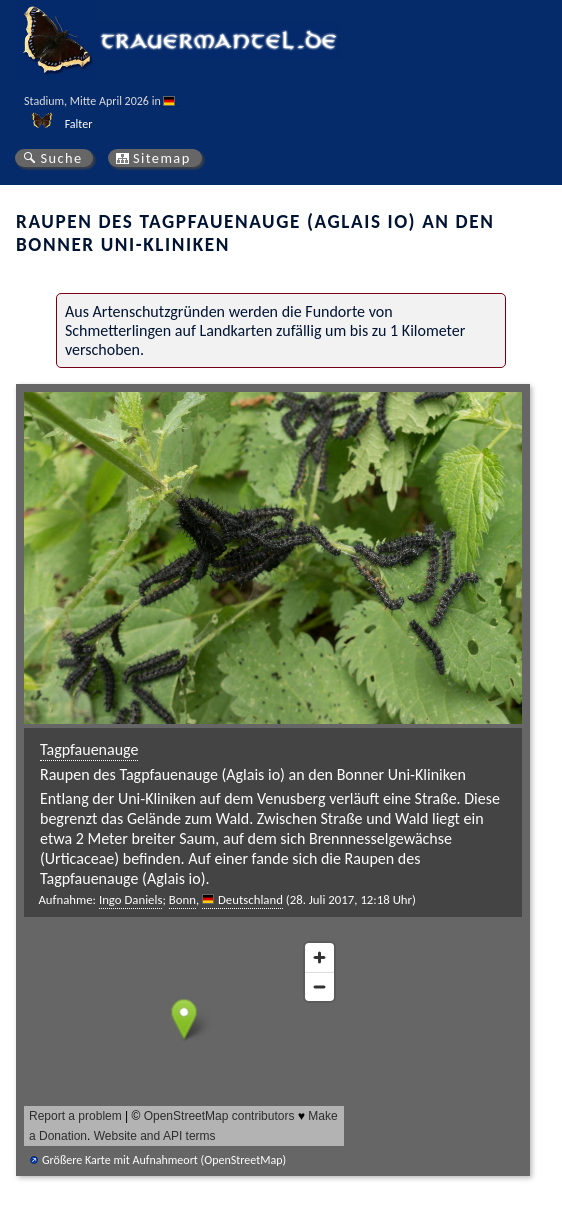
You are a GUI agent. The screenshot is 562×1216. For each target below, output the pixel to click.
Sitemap (162, 158)
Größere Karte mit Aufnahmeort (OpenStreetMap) (164, 1160)
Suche (61, 158)
